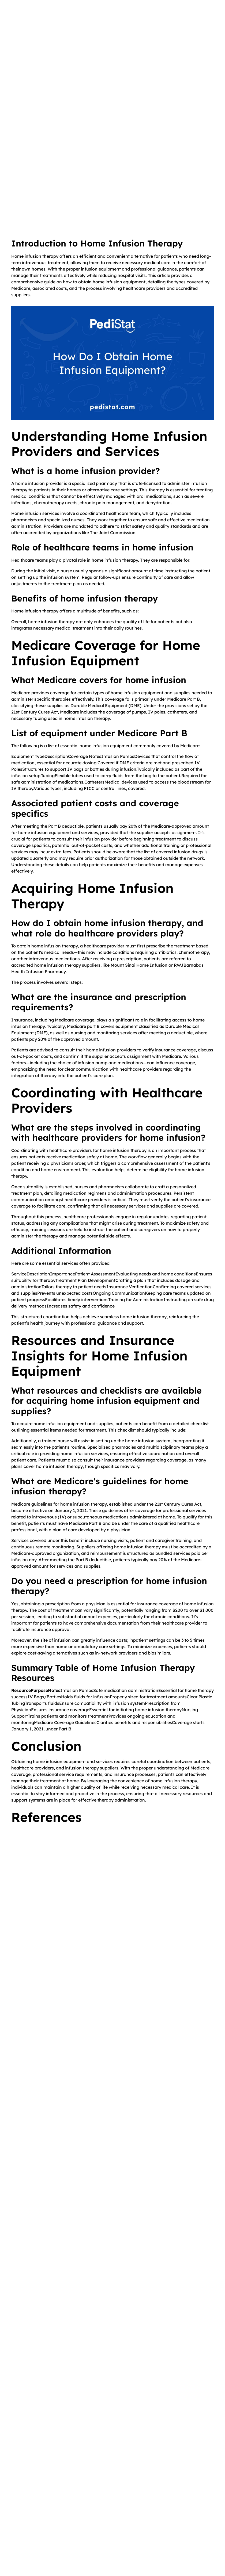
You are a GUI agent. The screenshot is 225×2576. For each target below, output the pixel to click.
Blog (88, 2506)
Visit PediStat (189, 5)
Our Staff (26, 2516)
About (23, 2506)
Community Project (102, 2516)
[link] (60, 1962)
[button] (198, 22)
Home (23, 2496)
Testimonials (29, 2536)
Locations (27, 2526)
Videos (90, 2496)
